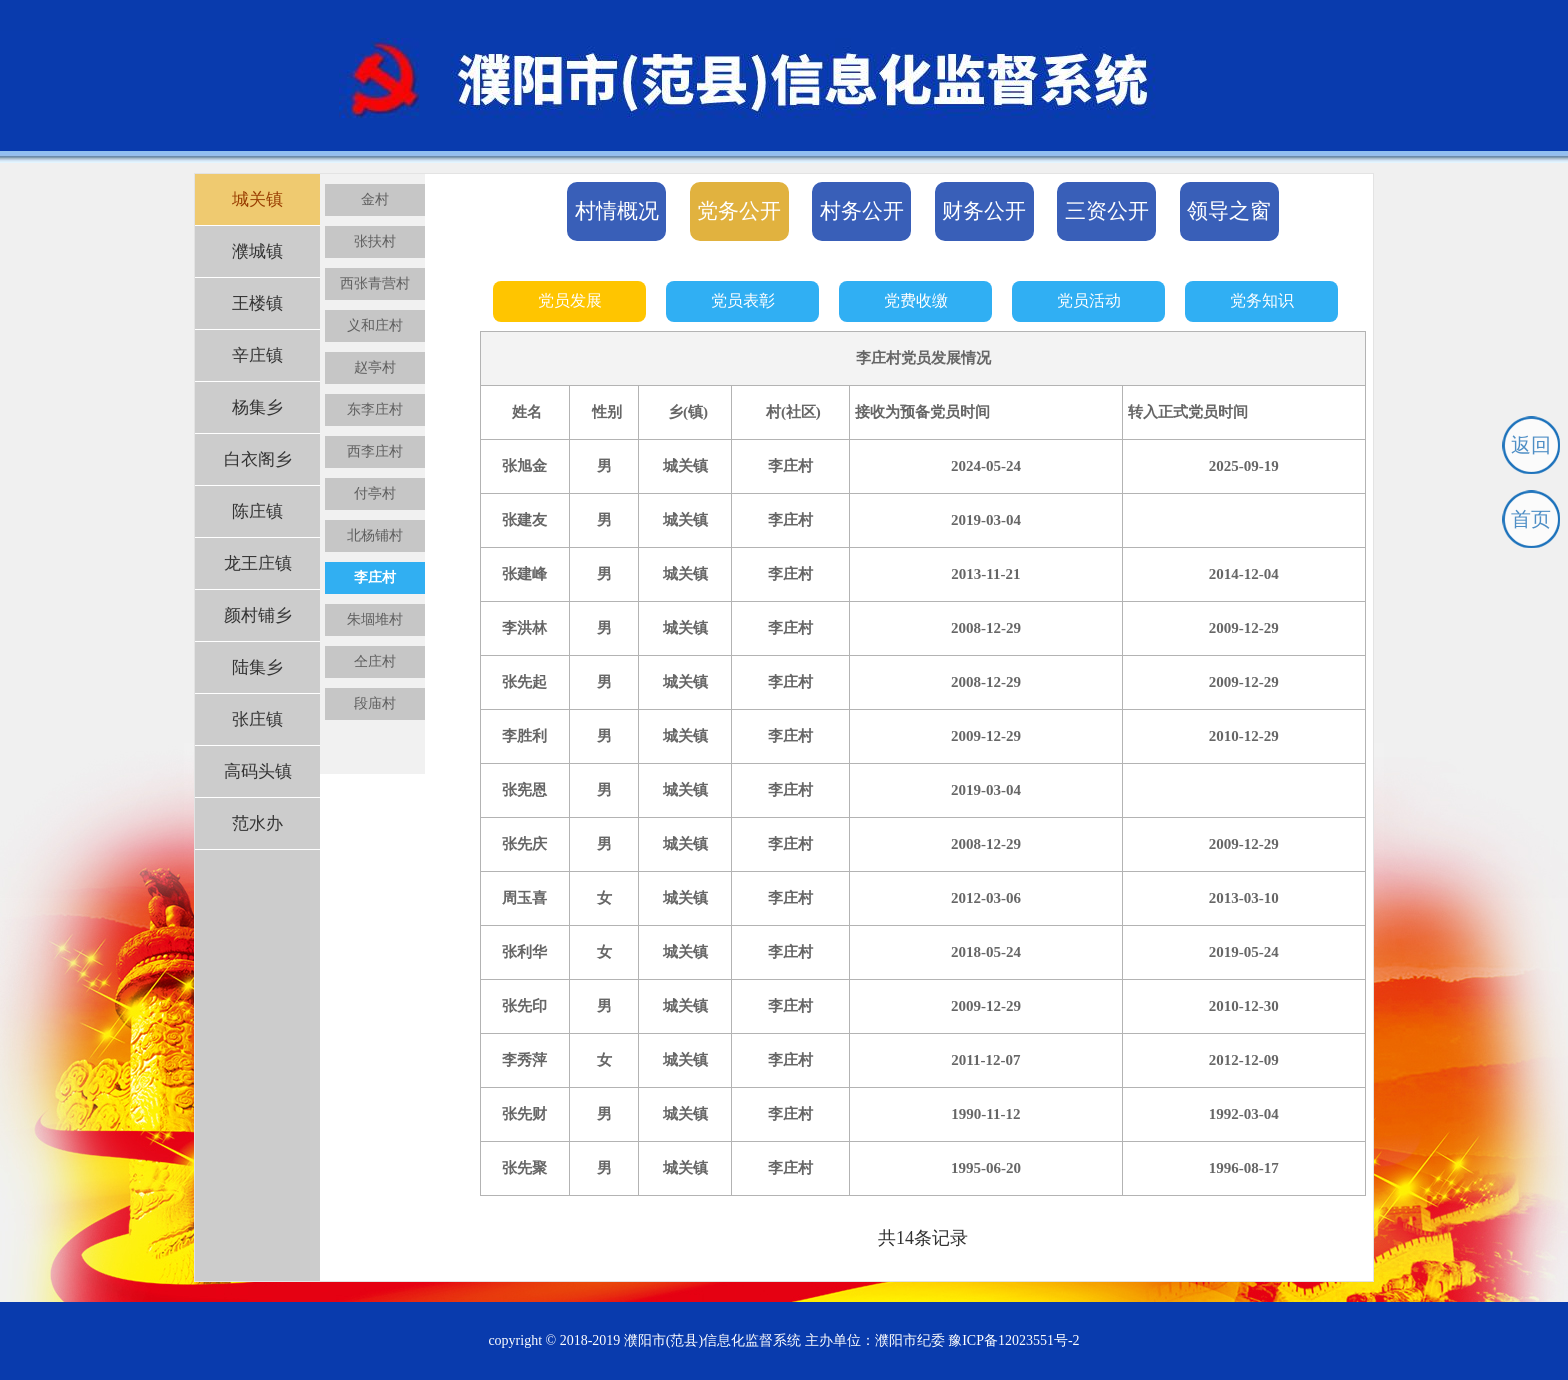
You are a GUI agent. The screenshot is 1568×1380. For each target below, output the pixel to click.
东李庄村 (375, 409)
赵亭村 (375, 367)
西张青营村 (375, 283)
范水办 (257, 823)
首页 (1531, 519)
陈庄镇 (257, 511)
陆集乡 (257, 667)
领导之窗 (1229, 211)
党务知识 (1262, 300)
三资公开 (1107, 211)
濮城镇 (257, 251)
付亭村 (375, 493)
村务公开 (862, 211)
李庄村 (375, 577)
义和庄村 (375, 325)
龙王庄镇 (258, 563)
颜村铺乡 (258, 615)
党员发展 (570, 300)
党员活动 (1089, 300)
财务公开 (984, 211)
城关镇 (257, 199)
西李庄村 (375, 451)
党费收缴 (916, 300)
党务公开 (739, 211)
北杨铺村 (375, 535)
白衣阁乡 (258, 459)
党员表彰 (743, 300)
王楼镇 (257, 303)
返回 (1531, 445)
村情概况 (617, 211)
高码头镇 (258, 771)
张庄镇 (257, 719)
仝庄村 (375, 661)
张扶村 (375, 241)
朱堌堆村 (375, 619)
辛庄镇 (257, 355)
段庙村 (375, 703)
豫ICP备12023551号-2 (1013, 1340)
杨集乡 (257, 407)
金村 (375, 199)
